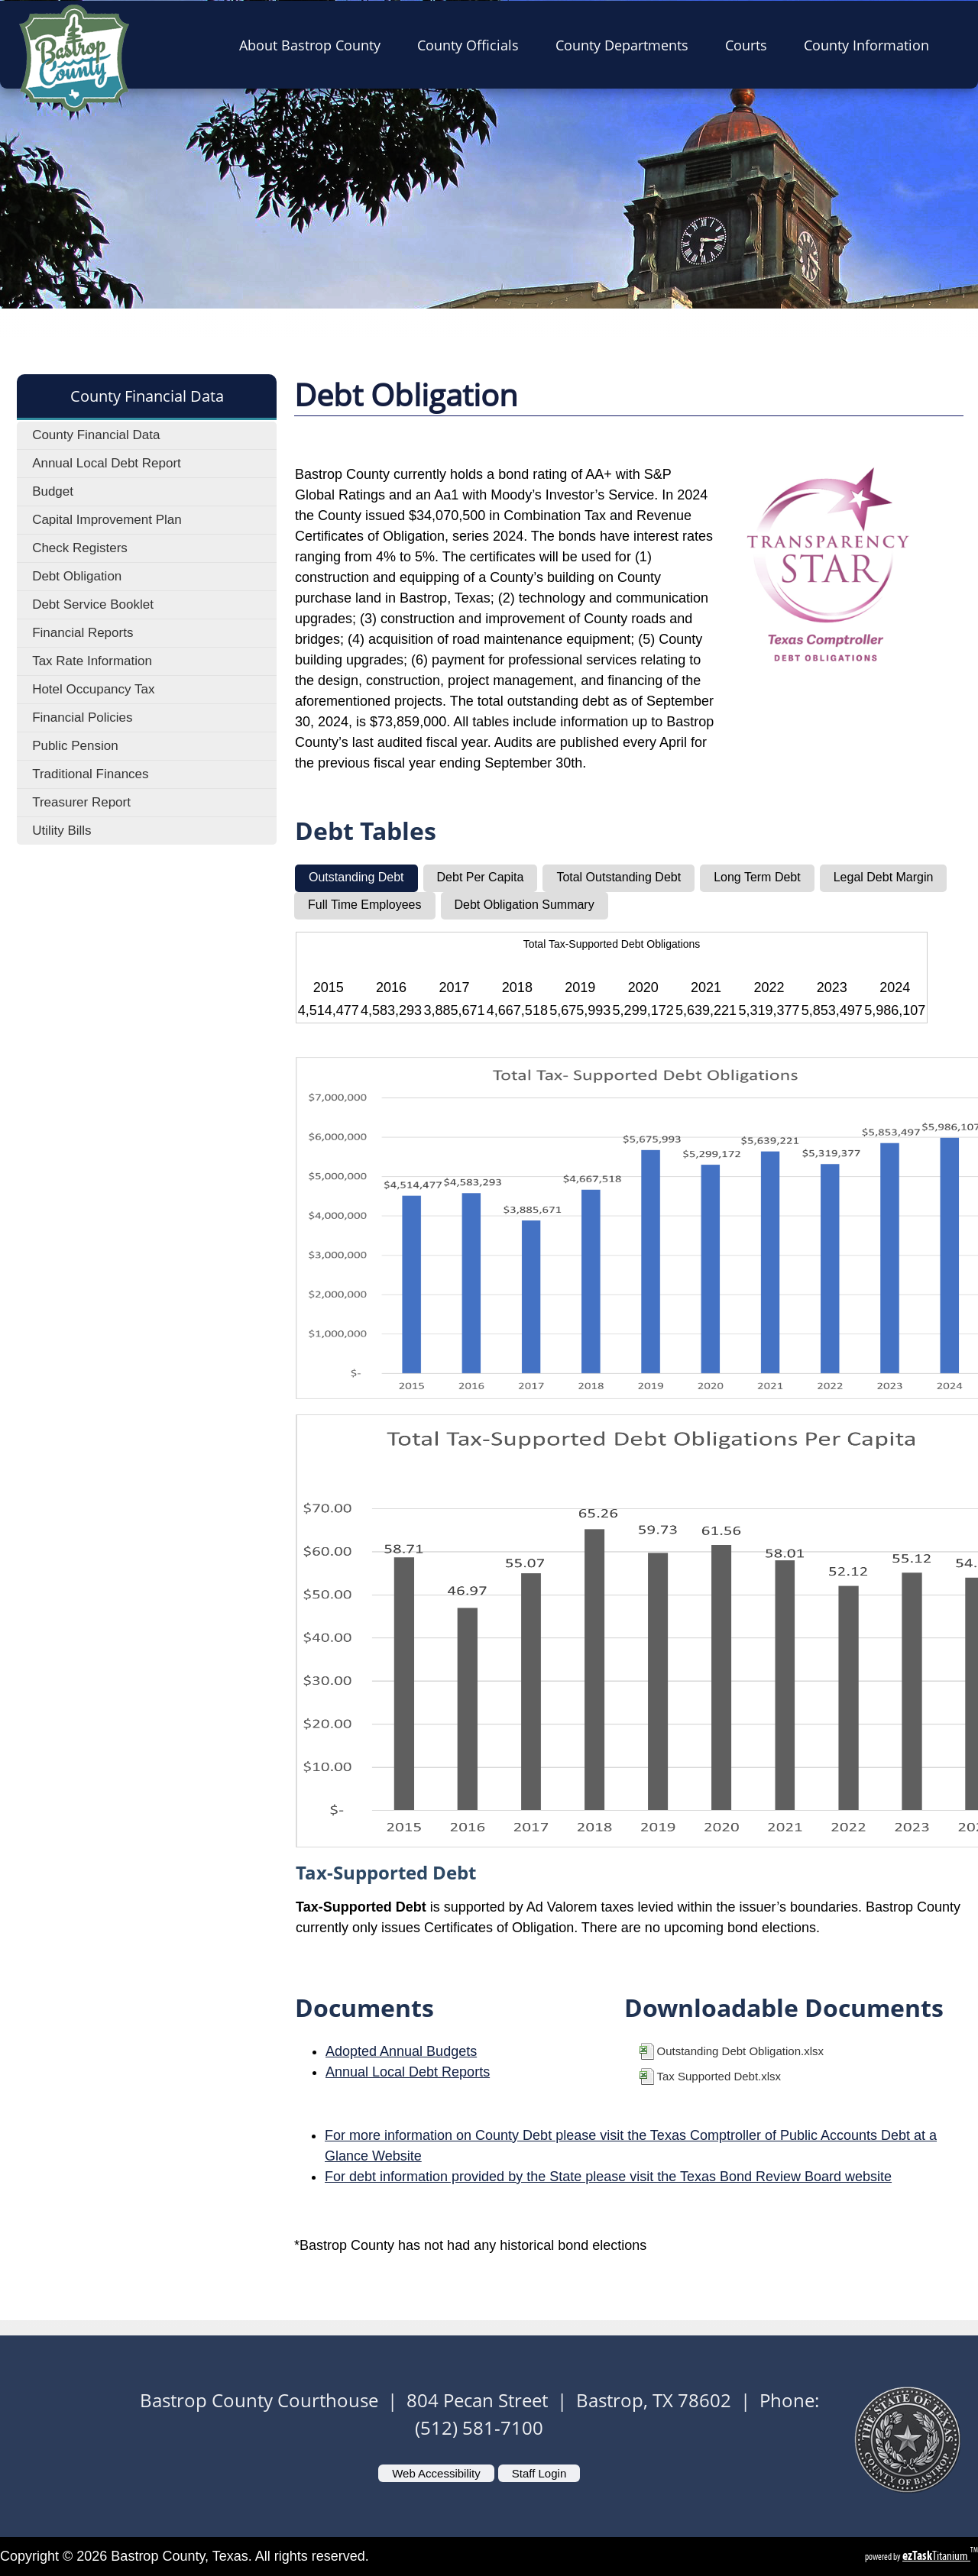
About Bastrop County (314, 44)
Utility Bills (61, 830)
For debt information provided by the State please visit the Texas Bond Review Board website (608, 2176)
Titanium (936, 2556)
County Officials (472, 44)
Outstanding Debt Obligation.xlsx (740, 2050)
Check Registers (80, 548)
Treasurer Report (81, 802)
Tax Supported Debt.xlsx (719, 2076)
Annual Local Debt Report (106, 463)
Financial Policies (82, 717)
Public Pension (75, 746)
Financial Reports (82, 632)
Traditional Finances (90, 774)
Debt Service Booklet (93, 604)
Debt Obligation (76, 576)
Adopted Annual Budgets (401, 2051)
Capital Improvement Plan (107, 519)
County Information (871, 44)
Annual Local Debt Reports (407, 2072)
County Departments (626, 44)
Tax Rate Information (92, 661)
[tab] (356, 878)
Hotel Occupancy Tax (93, 689)
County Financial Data (96, 435)
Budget (52, 491)
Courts (750, 44)
